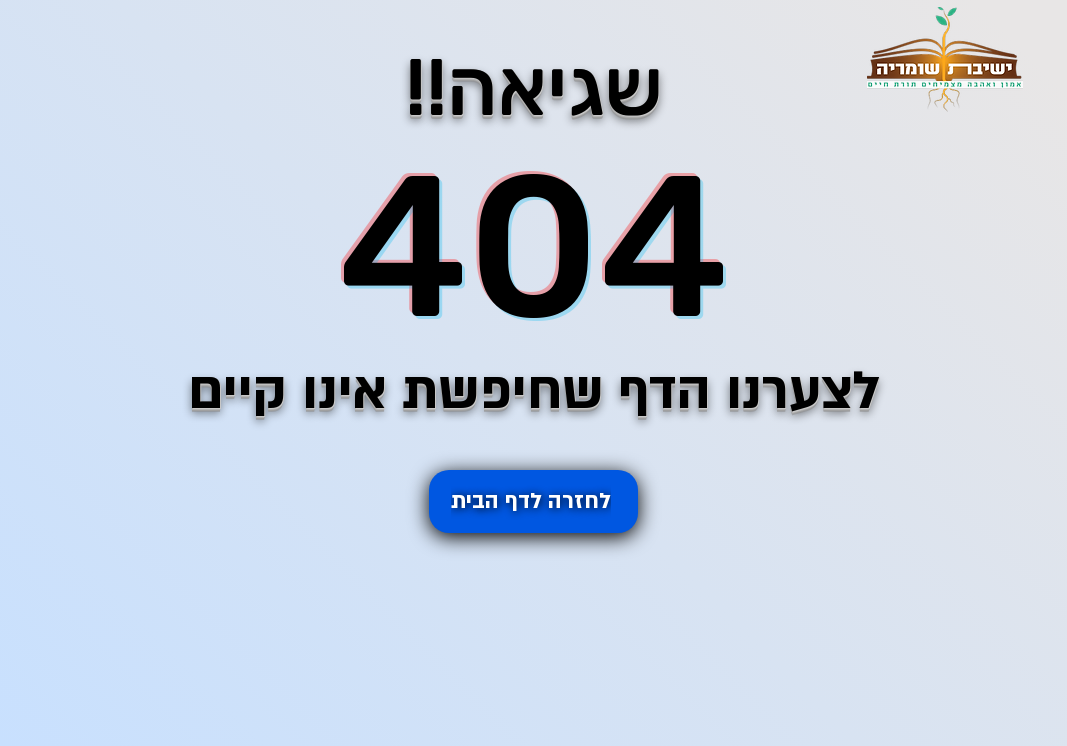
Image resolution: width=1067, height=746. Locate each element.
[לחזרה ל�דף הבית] (533, 501)
